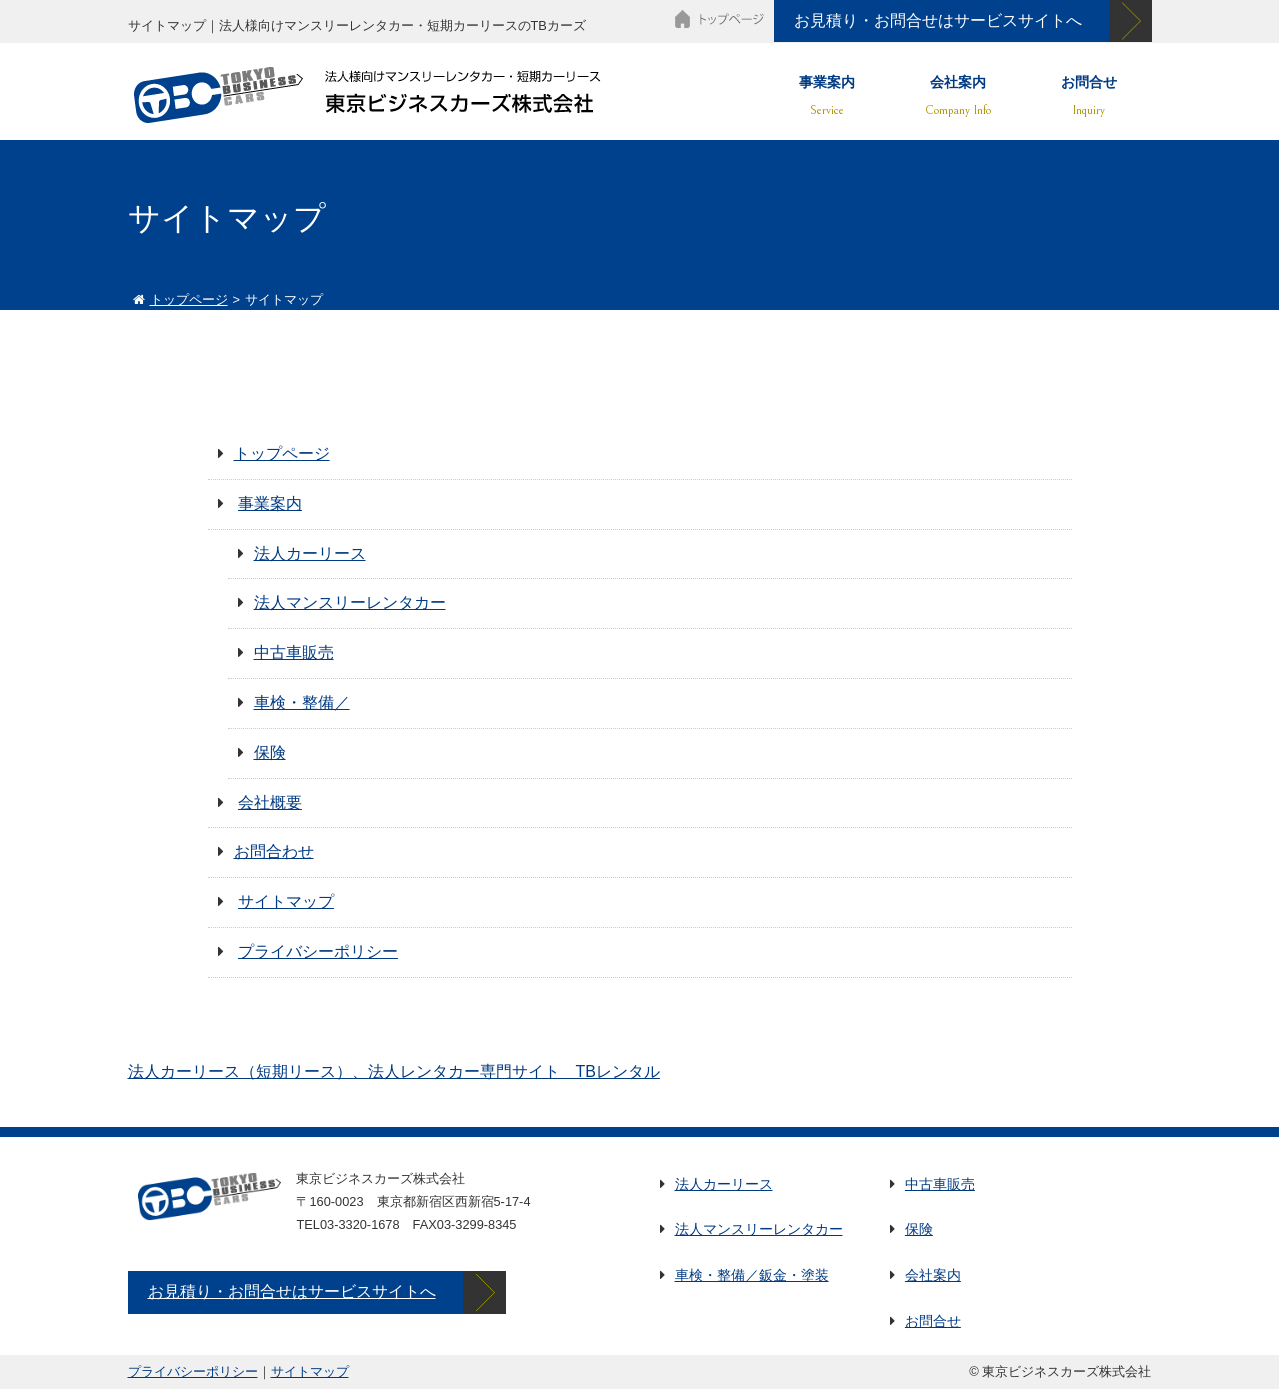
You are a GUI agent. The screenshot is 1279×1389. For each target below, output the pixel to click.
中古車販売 (294, 652)
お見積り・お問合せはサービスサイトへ (938, 20)
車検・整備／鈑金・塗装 (752, 1275)
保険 (270, 752)
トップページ (189, 299)
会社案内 (958, 87)
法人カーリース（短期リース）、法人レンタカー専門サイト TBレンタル (394, 1071)
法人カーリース (310, 553)
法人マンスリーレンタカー (350, 602)
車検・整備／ (302, 702)
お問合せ (1089, 87)
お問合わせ (274, 851)
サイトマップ (286, 901)
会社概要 (270, 802)
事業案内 (827, 87)
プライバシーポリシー (318, 951)
